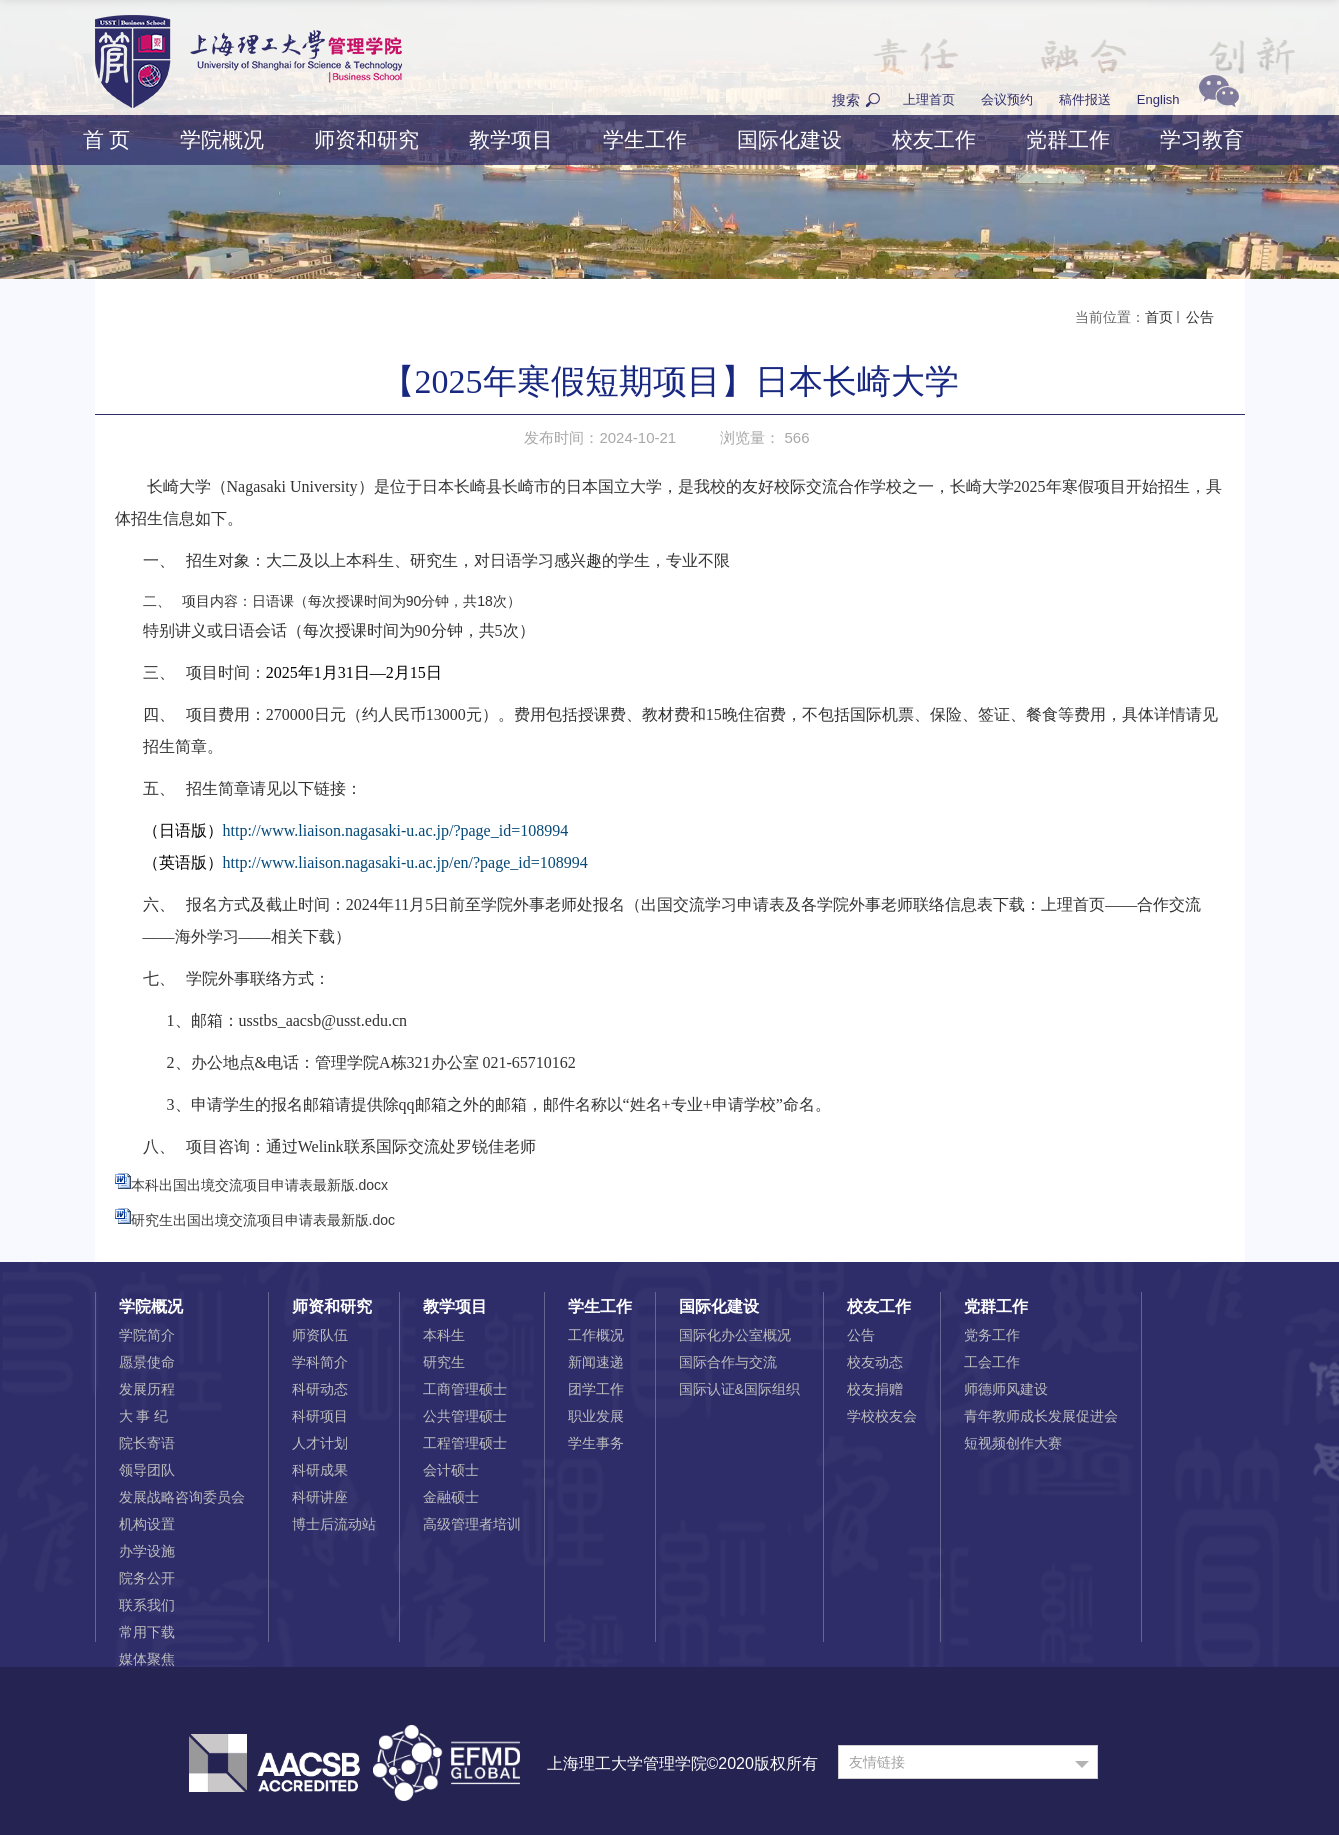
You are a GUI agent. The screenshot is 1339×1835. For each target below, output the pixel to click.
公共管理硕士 (465, 1416)
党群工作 (1068, 139)
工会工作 (992, 1362)
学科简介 (320, 1362)
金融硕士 (451, 1497)
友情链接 (877, 1762)
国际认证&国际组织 (739, 1389)
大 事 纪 (144, 1416)
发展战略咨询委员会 (182, 1497)
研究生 (444, 1362)
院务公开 (147, 1578)
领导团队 (147, 1470)
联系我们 (147, 1605)
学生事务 (596, 1443)
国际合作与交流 (728, 1362)
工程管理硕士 (465, 1443)
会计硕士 (451, 1470)
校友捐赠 (875, 1389)
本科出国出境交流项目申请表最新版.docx (259, 1185)
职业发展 (596, 1416)
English (1158, 99)
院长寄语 (147, 1443)
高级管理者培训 (472, 1524)
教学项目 (511, 139)
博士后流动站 (334, 1524)
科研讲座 (320, 1497)
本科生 (444, 1335)
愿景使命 (147, 1362)
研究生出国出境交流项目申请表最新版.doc (263, 1220)
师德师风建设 (1006, 1389)
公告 (1199, 317)
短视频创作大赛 (1013, 1443)
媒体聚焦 (147, 1659)
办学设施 (147, 1551)
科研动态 (320, 1389)
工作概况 (596, 1335)
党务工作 (992, 1335)
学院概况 (222, 139)
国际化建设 (789, 139)
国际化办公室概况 (735, 1335)
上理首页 (929, 99)
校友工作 (934, 139)
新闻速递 (596, 1362)
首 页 (107, 139)
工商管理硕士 (465, 1389)
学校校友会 (882, 1416)
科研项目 (320, 1416)
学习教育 (1202, 139)
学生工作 (645, 139)
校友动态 (875, 1362)
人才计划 (320, 1443)
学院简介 (147, 1335)
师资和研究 (366, 139)
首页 (1159, 317)
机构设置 (147, 1524)
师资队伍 (320, 1335)
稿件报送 (1085, 99)
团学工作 (596, 1389)
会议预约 (1007, 99)
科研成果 (320, 1470)
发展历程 (147, 1389)
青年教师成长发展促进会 (1041, 1416)
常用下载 (147, 1632)
